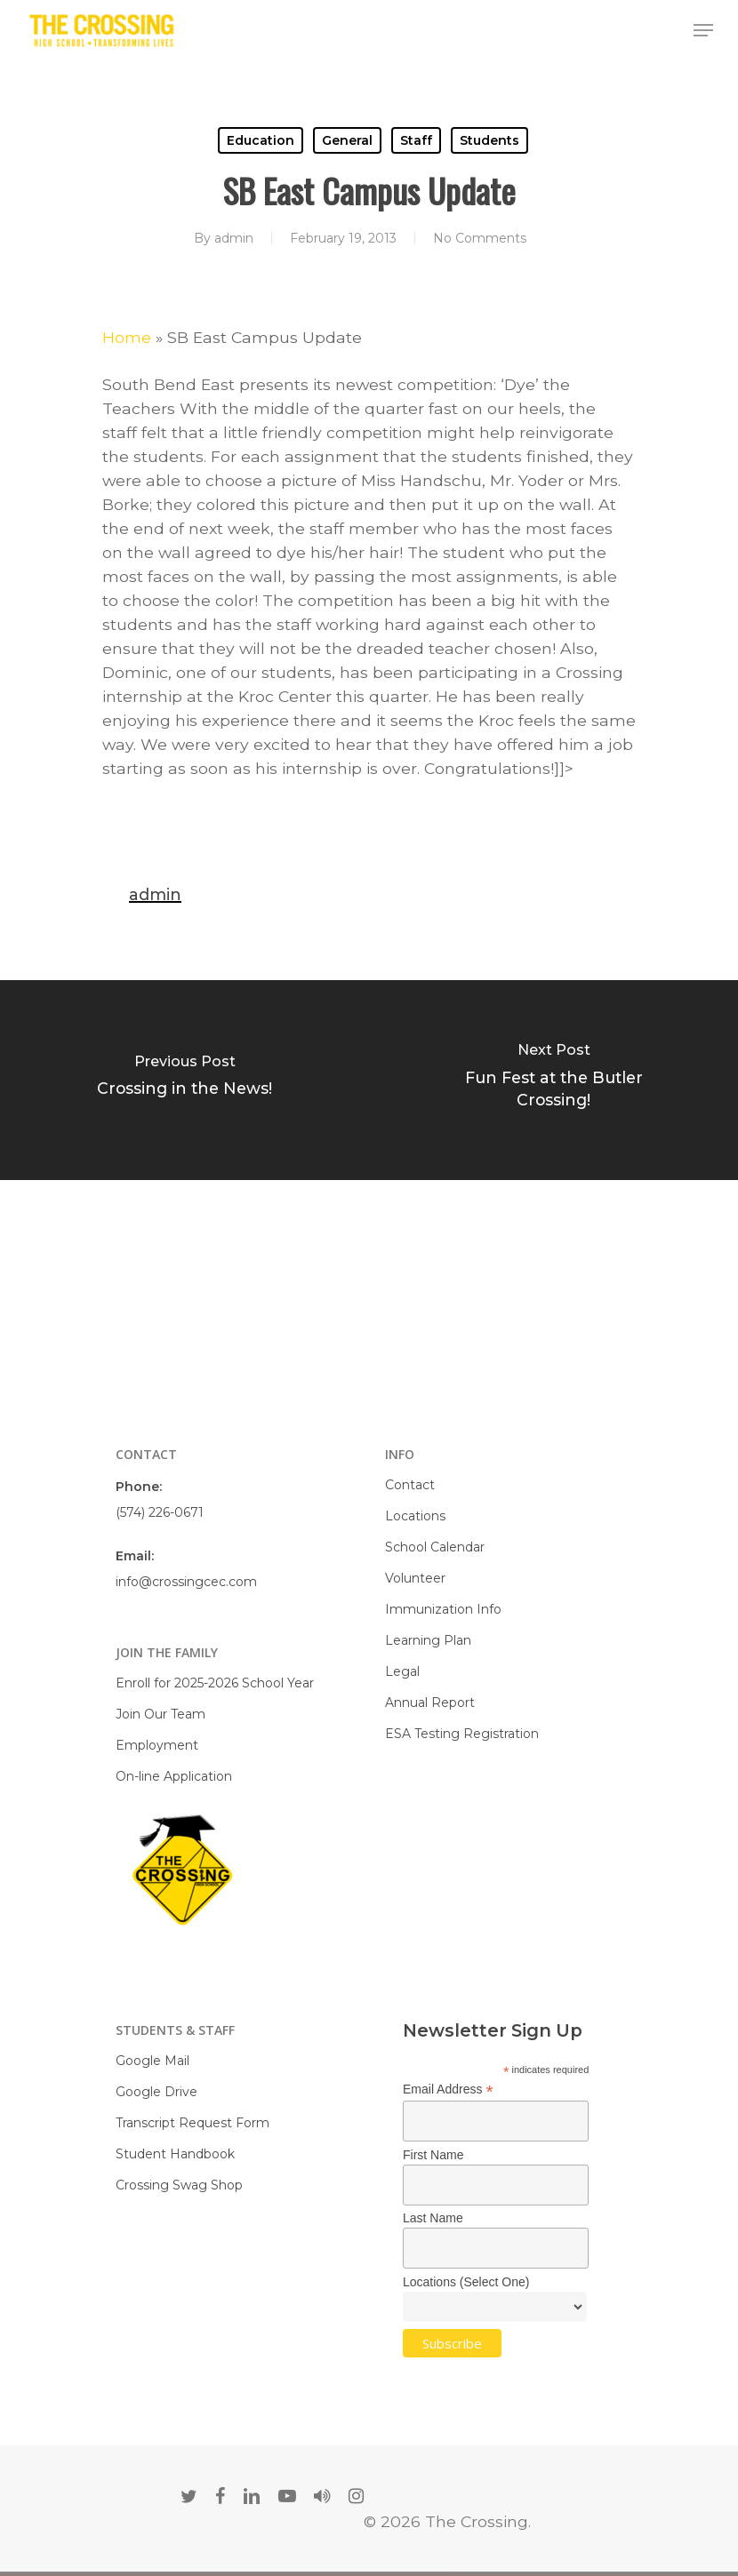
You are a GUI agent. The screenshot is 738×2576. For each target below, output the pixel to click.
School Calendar (435, 1547)
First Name (433, 2155)
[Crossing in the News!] (184, 1080)
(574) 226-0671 (160, 1512)
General (347, 140)
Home (126, 337)
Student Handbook (175, 2154)
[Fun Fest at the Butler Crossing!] (553, 1080)
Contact (410, 1485)
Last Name (433, 2218)
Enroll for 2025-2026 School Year (215, 1683)
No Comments (479, 238)
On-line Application (174, 1776)
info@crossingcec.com (186, 1582)
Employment (157, 1745)
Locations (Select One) (466, 2282)
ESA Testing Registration (462, 1734)
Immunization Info (443, 1609)
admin (233, 238)
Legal (402, 1671)
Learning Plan (428, 1640)
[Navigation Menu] (703, 30)
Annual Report (430, 1703)
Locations (415, 1516)
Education (260, 140)
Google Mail (152, 2061)
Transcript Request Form (192, 2123)
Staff (416, 140)
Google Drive (156, 2092)
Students (489, 140)
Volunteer (415, 1578)
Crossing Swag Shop (179, 2185)
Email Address (448, 2089)
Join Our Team (160, 1714)
